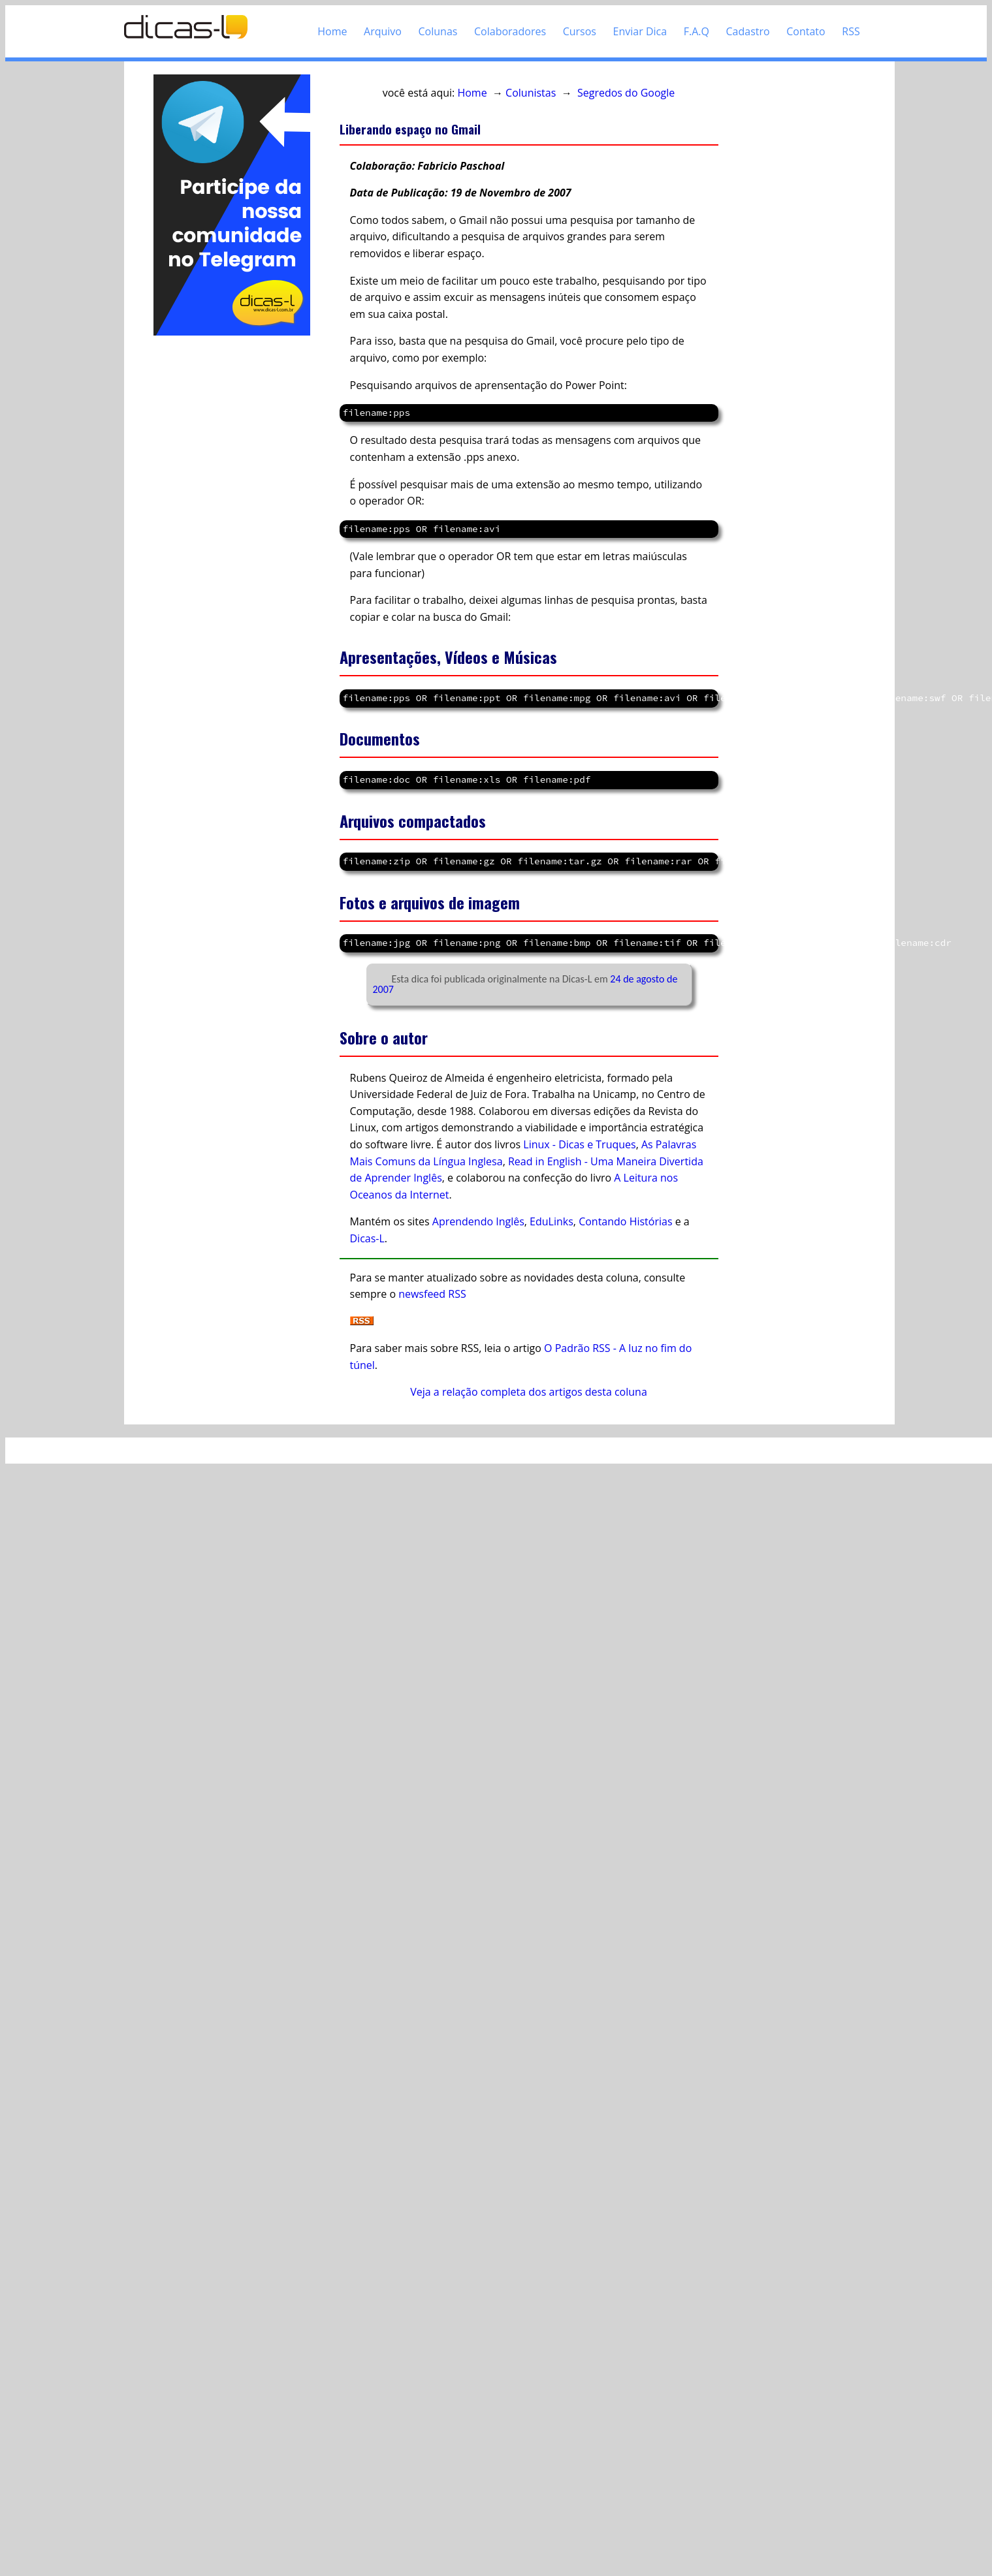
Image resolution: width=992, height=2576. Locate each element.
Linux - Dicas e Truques (579, 1144)
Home (332, 31)
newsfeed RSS (432, 1294)
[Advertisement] (224, 460)
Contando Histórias (625, 1221)
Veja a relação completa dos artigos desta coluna (528, 1392)
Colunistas (530, 93)
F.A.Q (696, 31)
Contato (805, 31)
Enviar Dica (640, 31)
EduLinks (551, 1221)
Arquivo (383, 31)
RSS (850, 31)
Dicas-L (367, 1238)
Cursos (579, 31)
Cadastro (748, 31)
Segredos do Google (626, 93)
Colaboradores (510, 31)
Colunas (438, 31)
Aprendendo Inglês (478, 1221)
